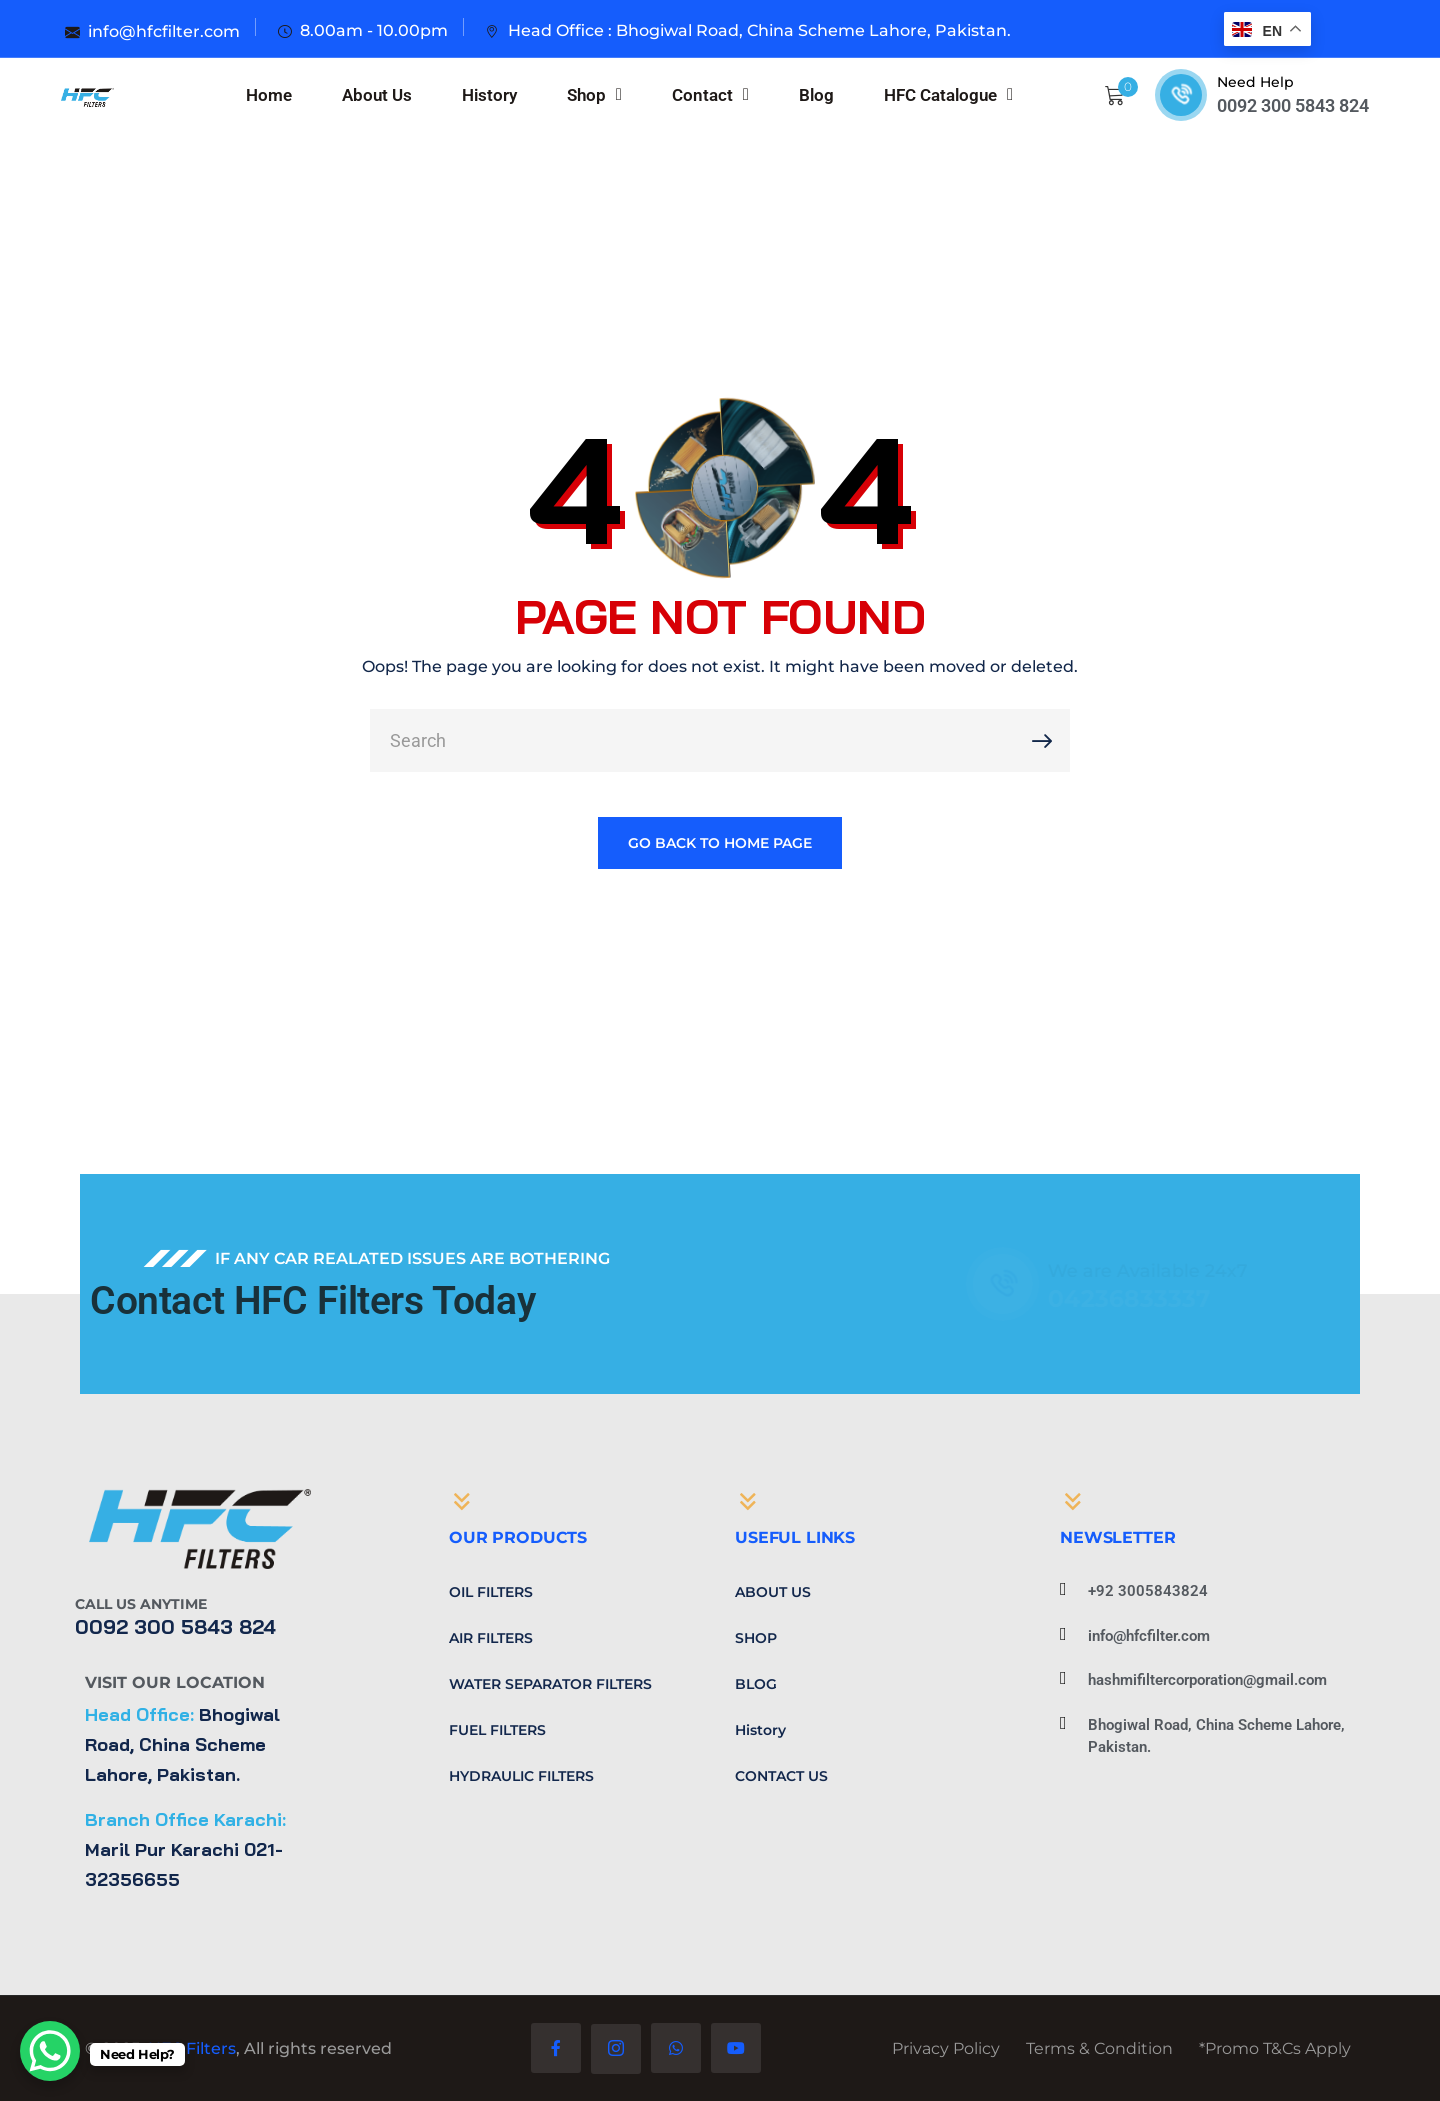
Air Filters (491, 1638)
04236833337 (1111, 1298)
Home (269, 95)
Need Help (1255, 82)
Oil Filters (491, 1592)
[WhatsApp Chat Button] (50, 2051)
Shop (594, 94)
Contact (710, 94)
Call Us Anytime (141, 1604)
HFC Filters (192, 2048)
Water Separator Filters (550, 1684)
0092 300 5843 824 (1293, 105)
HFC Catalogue (948, 94)
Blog (816, 95)
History (489, 95)
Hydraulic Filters (521, 1776)
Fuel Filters (497, 1730)
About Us (377, 95)
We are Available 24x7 (1130, 1271)
